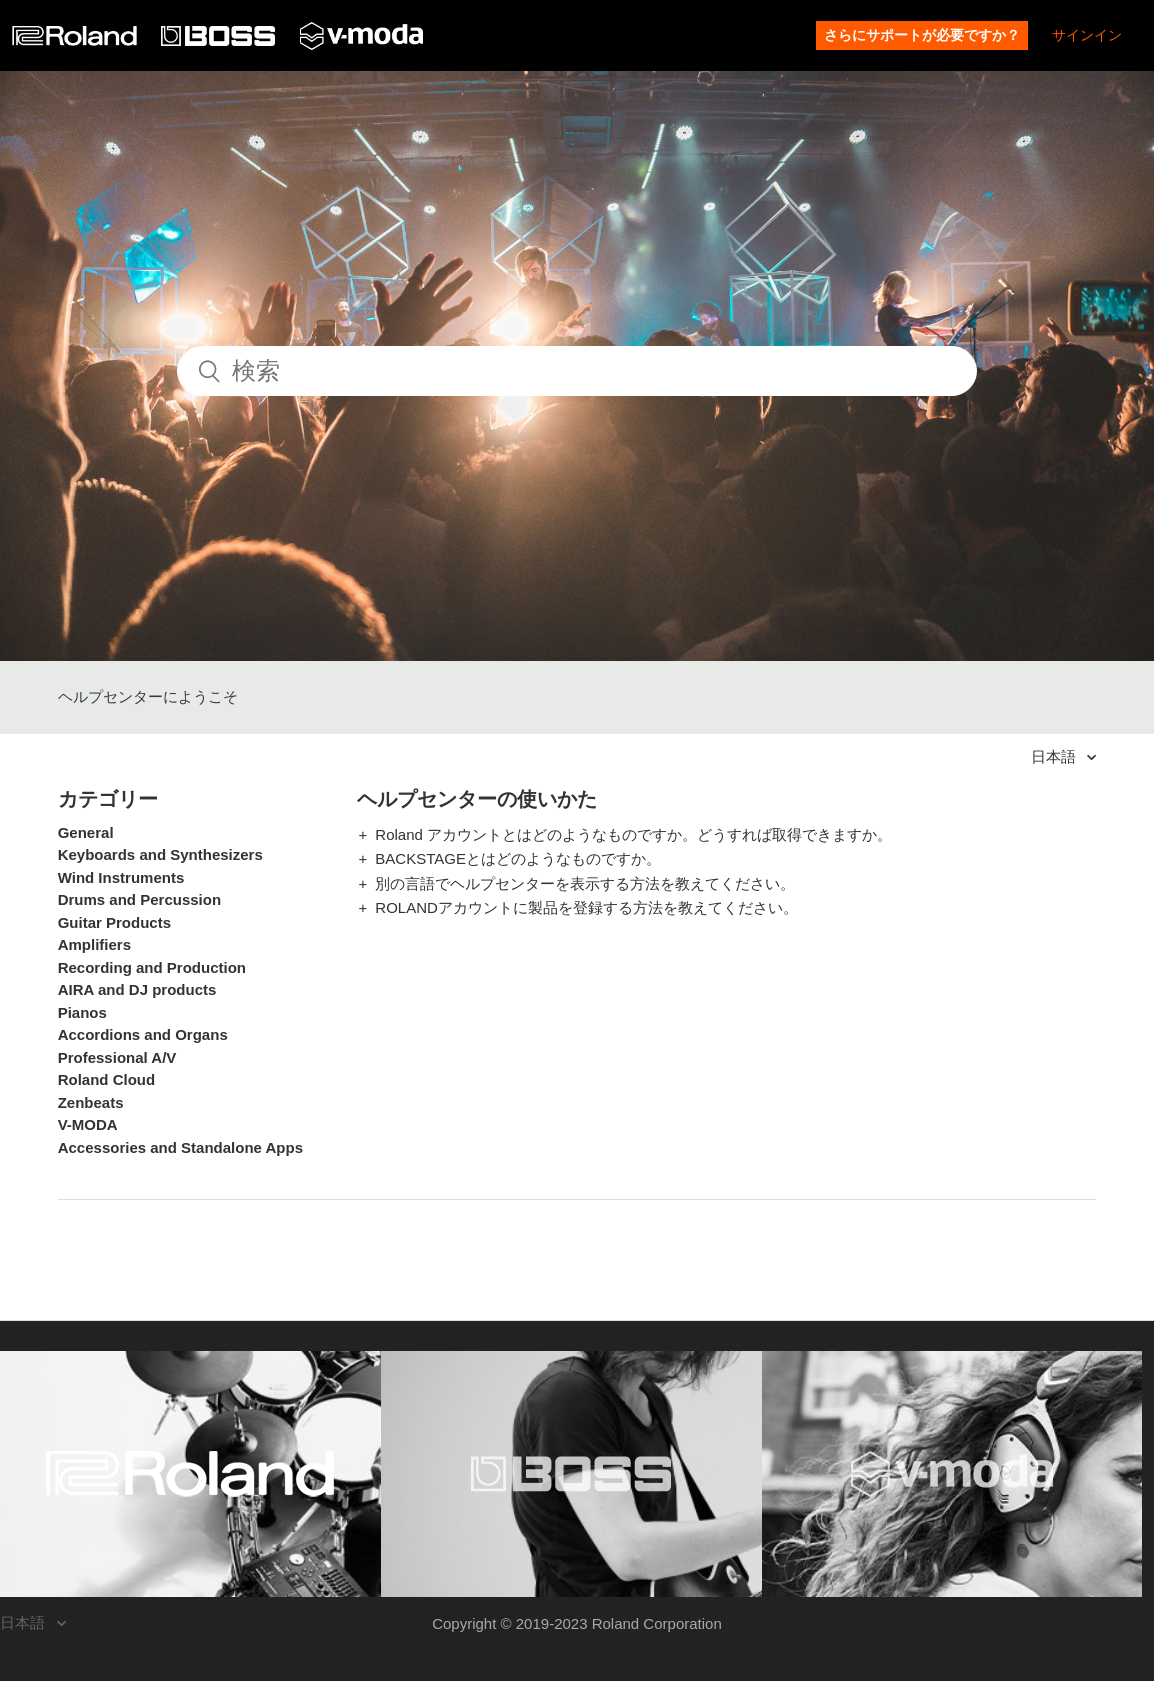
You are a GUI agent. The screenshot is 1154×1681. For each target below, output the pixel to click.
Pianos (82, 1012)
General (86, 832)
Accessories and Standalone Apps (180, 1147)
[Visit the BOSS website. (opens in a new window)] (571, 1474)
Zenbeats (91, 1102)
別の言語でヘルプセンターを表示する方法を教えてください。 (585, 883)
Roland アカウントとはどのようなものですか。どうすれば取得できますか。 (633, 834)
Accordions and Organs (143, 1034)
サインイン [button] (1087, 35)
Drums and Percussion (139, 899)
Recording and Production (152, 967)
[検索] (577, 371)
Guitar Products (114, 922)
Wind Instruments (121, 877)
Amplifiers (94, 944)
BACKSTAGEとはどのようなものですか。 (518, 858)
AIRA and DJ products (137, 989)
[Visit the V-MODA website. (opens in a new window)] (952, 1474)
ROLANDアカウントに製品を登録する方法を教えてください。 (586, 907)
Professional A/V (117, 1057)
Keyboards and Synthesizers (160, 854)
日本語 (1055, 756)
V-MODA (88, 1124)
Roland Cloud (107, 1079)
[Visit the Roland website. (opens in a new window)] (190, 1474)
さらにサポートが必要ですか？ (922, 35)
